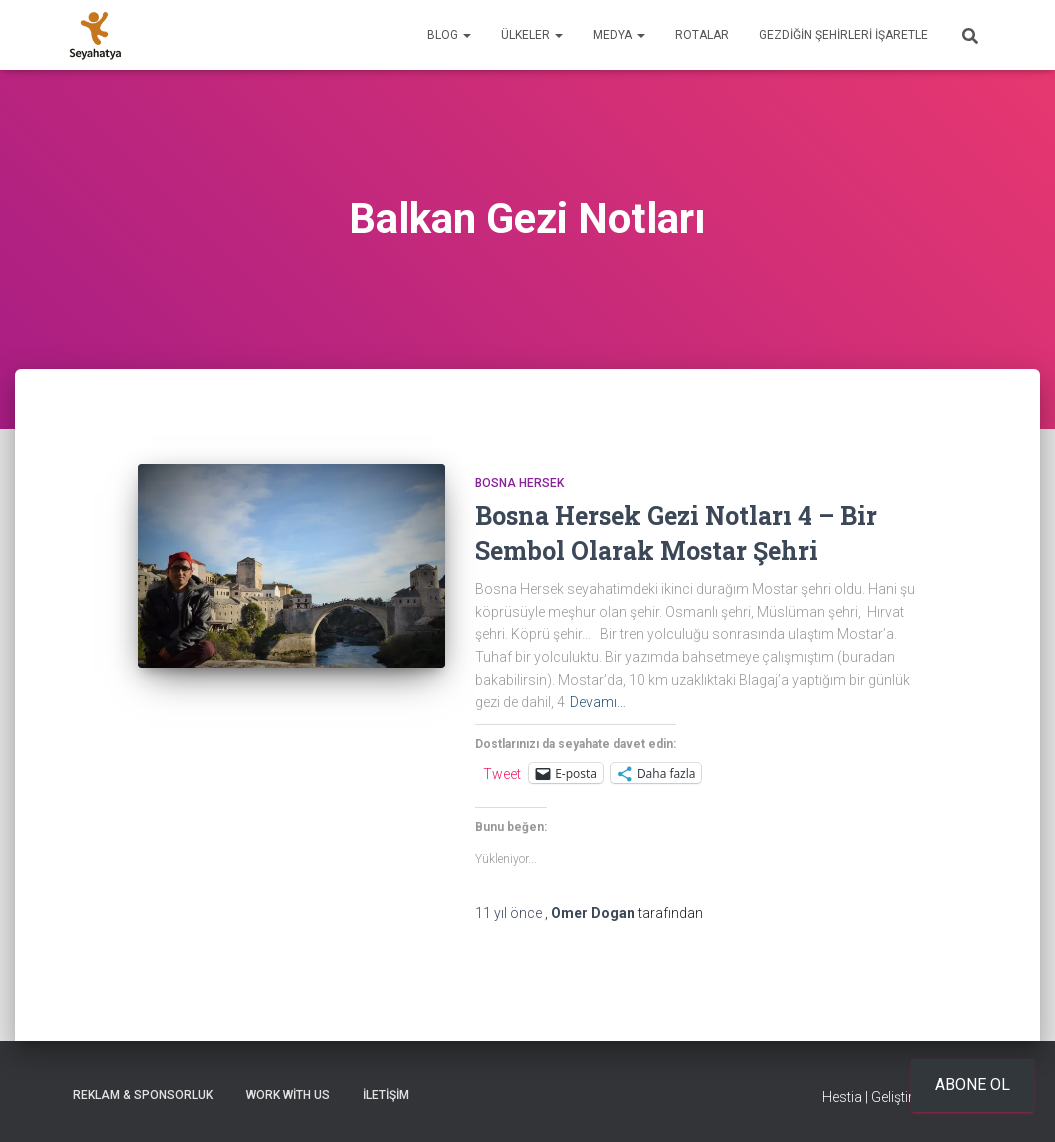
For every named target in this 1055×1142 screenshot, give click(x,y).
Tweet (502, 773)
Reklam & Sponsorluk (143, 1095)
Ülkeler (532, 35)
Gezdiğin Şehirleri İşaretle (843, 35)
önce (510, 913)
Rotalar (702, 35)
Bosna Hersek (519, 483)
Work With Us (288, 1095)
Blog (449, 35)
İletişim (386, 1095)
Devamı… (598, 702)
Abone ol (972, 1084)
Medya (619, 35)
